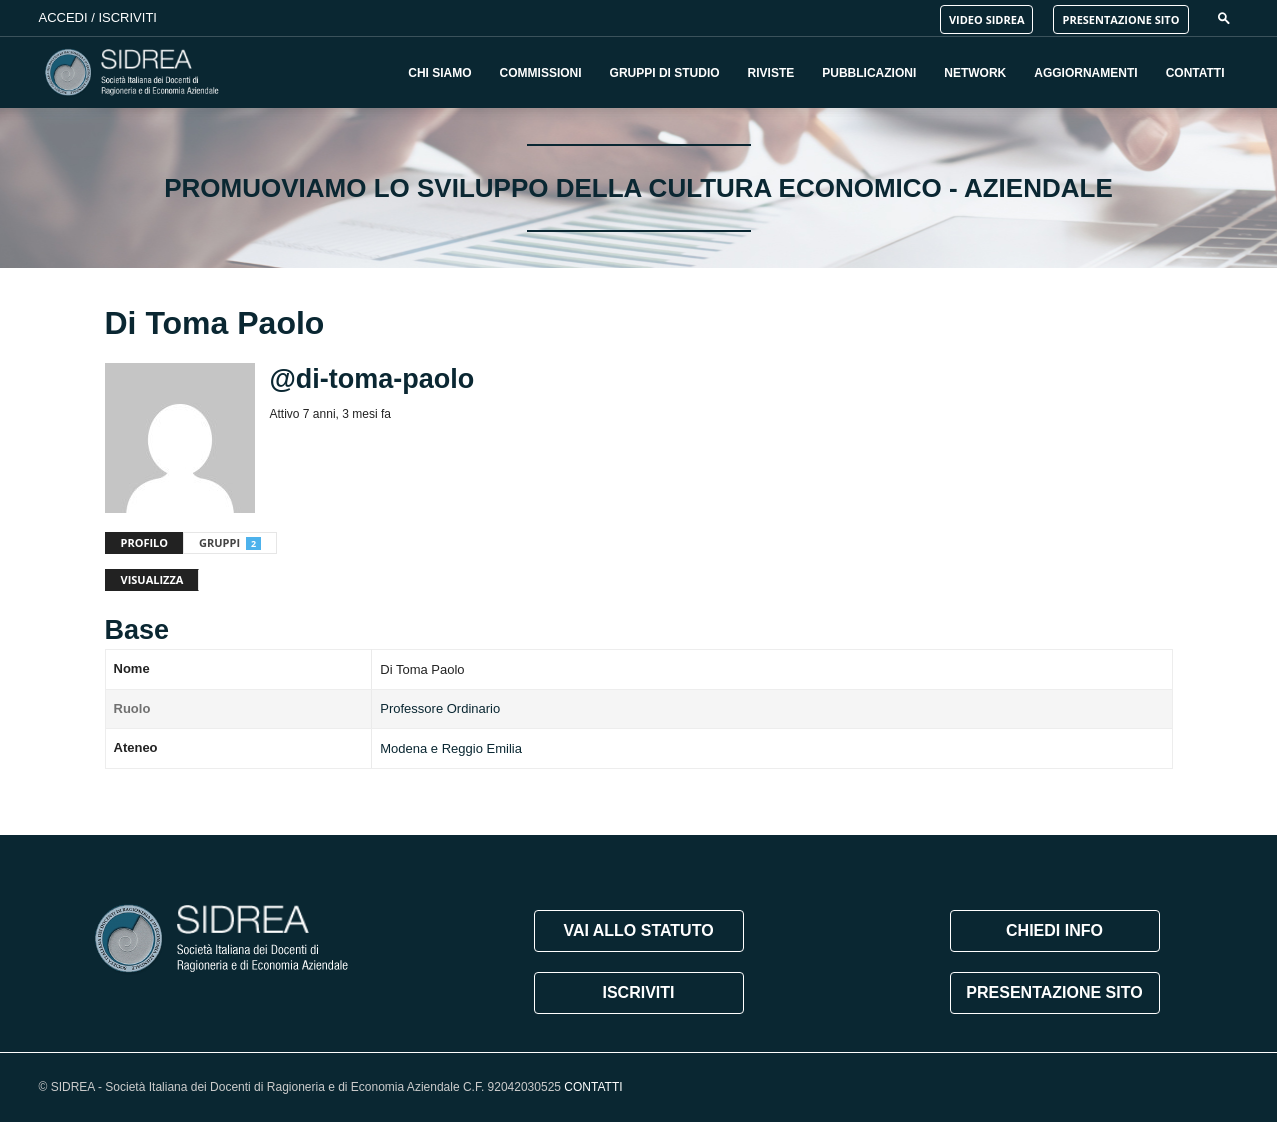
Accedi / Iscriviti (98, 17)
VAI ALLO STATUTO (638, 930)
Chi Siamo (439, 73)
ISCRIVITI (638, 992)
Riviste (771, 73)
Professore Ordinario (440, 708)
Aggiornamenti (1085, 73)
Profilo (145, 542)
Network (975, 73)
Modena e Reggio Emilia (451, 748)
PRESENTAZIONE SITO (1120, 19)
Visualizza (152, 579)
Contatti (1195, 73)
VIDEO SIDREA (987, 19)
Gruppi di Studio (665, 73)
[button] (1224, 17)
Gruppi (230, 542)
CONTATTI (593, 1087)
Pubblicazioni (869, 73)
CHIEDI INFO (1054, 930)
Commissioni (541, 73)
